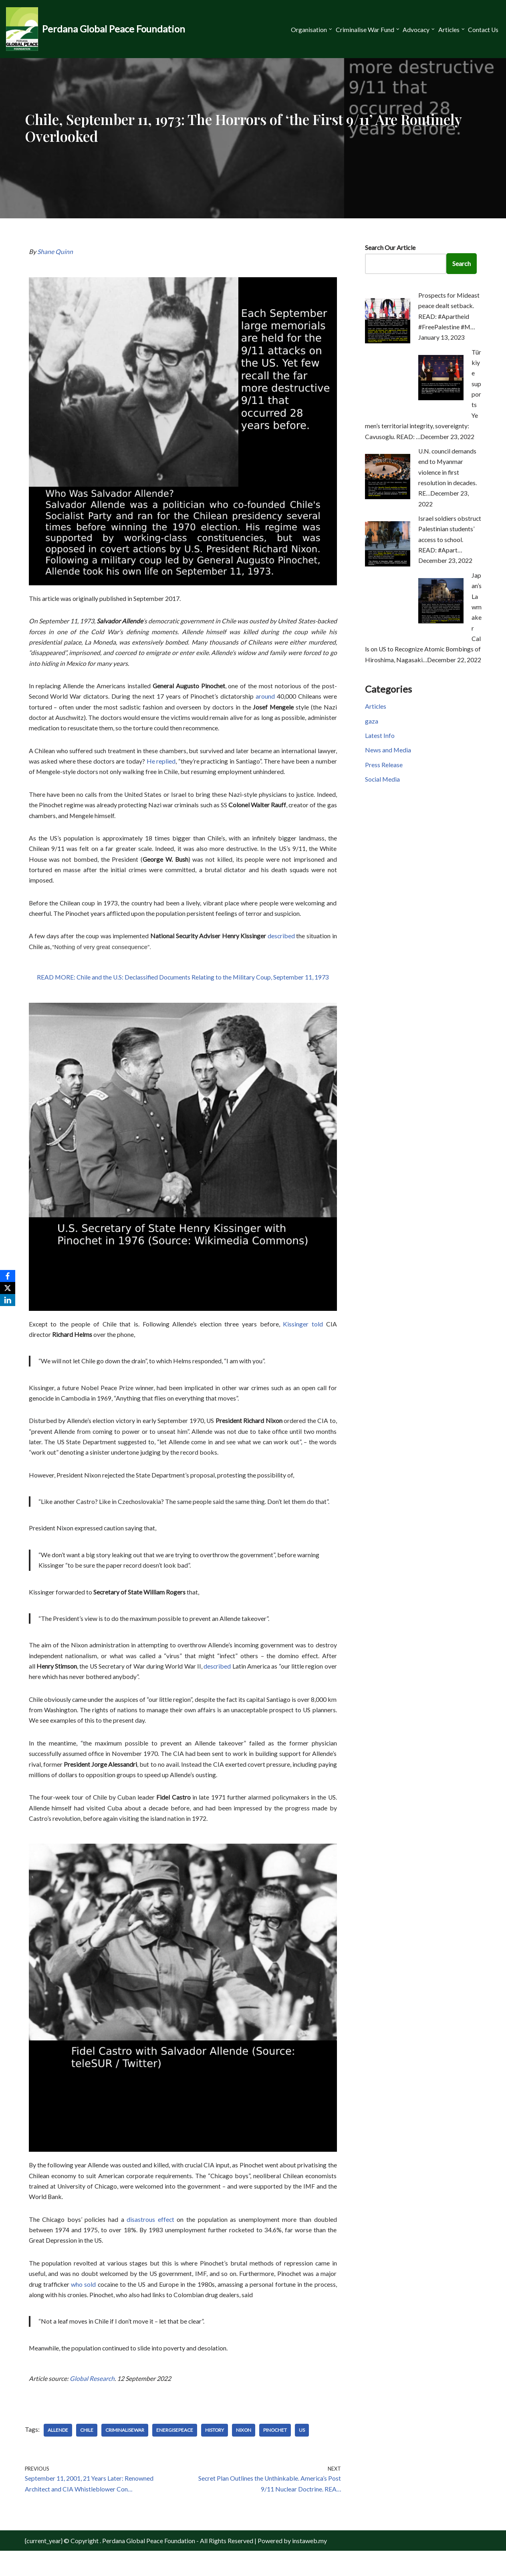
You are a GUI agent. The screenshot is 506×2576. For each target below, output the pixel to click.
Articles (376, 707)
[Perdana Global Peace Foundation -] (95, 29)
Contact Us (482, 29)
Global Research (92, 2402)
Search (463, 264)
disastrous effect (151, 2240)
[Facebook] (7, 1276)
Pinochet (276, 2454)
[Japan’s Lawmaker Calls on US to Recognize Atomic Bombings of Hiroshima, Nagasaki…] (441, 618)
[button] (327, 29)
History (214, 2454)
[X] (7, 1288)
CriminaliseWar (124, 2454)
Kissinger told (303, 1333)
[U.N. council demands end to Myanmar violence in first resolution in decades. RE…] (387, 490)
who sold (83, 2306)
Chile (86, 2454)
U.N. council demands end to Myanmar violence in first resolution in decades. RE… (448, 467)
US (303, 2454)
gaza (371, 722)
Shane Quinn (55, 252)
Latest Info (380, 737)
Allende (58, 2454)
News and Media (388, 752)
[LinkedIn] (7, 1300)
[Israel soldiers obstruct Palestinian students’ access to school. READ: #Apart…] (387, 560)
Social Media (383, 782)
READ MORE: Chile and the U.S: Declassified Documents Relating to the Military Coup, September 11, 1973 (183, 986)
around (265, 699)
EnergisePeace (174, 2454)
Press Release (384, 767)
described (281, 944)
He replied (160, 766)
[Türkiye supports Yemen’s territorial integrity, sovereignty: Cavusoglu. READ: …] (441, 399)
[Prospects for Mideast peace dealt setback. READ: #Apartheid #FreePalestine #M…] (387, 341)
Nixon (244, 2454)
